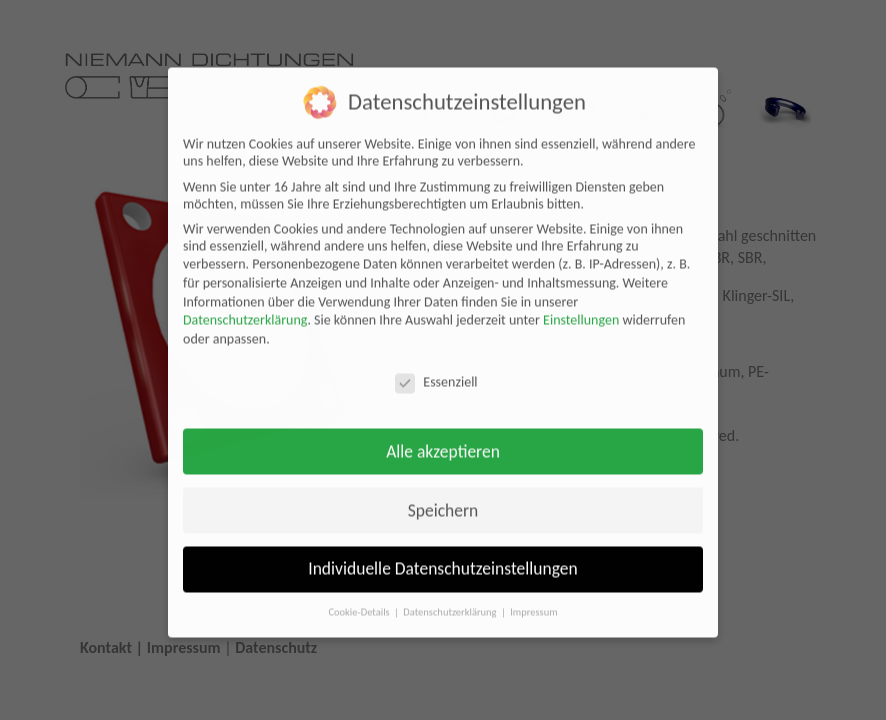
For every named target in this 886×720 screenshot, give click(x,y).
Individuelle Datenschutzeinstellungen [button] (442, 557)
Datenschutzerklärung (245, 308)
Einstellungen (581, 308)
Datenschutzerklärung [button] (451, 600)
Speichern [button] (443, 498)
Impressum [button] (533, 600)
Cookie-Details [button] (360, 600)
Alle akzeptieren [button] (443, 439)
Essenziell (436, 370)
